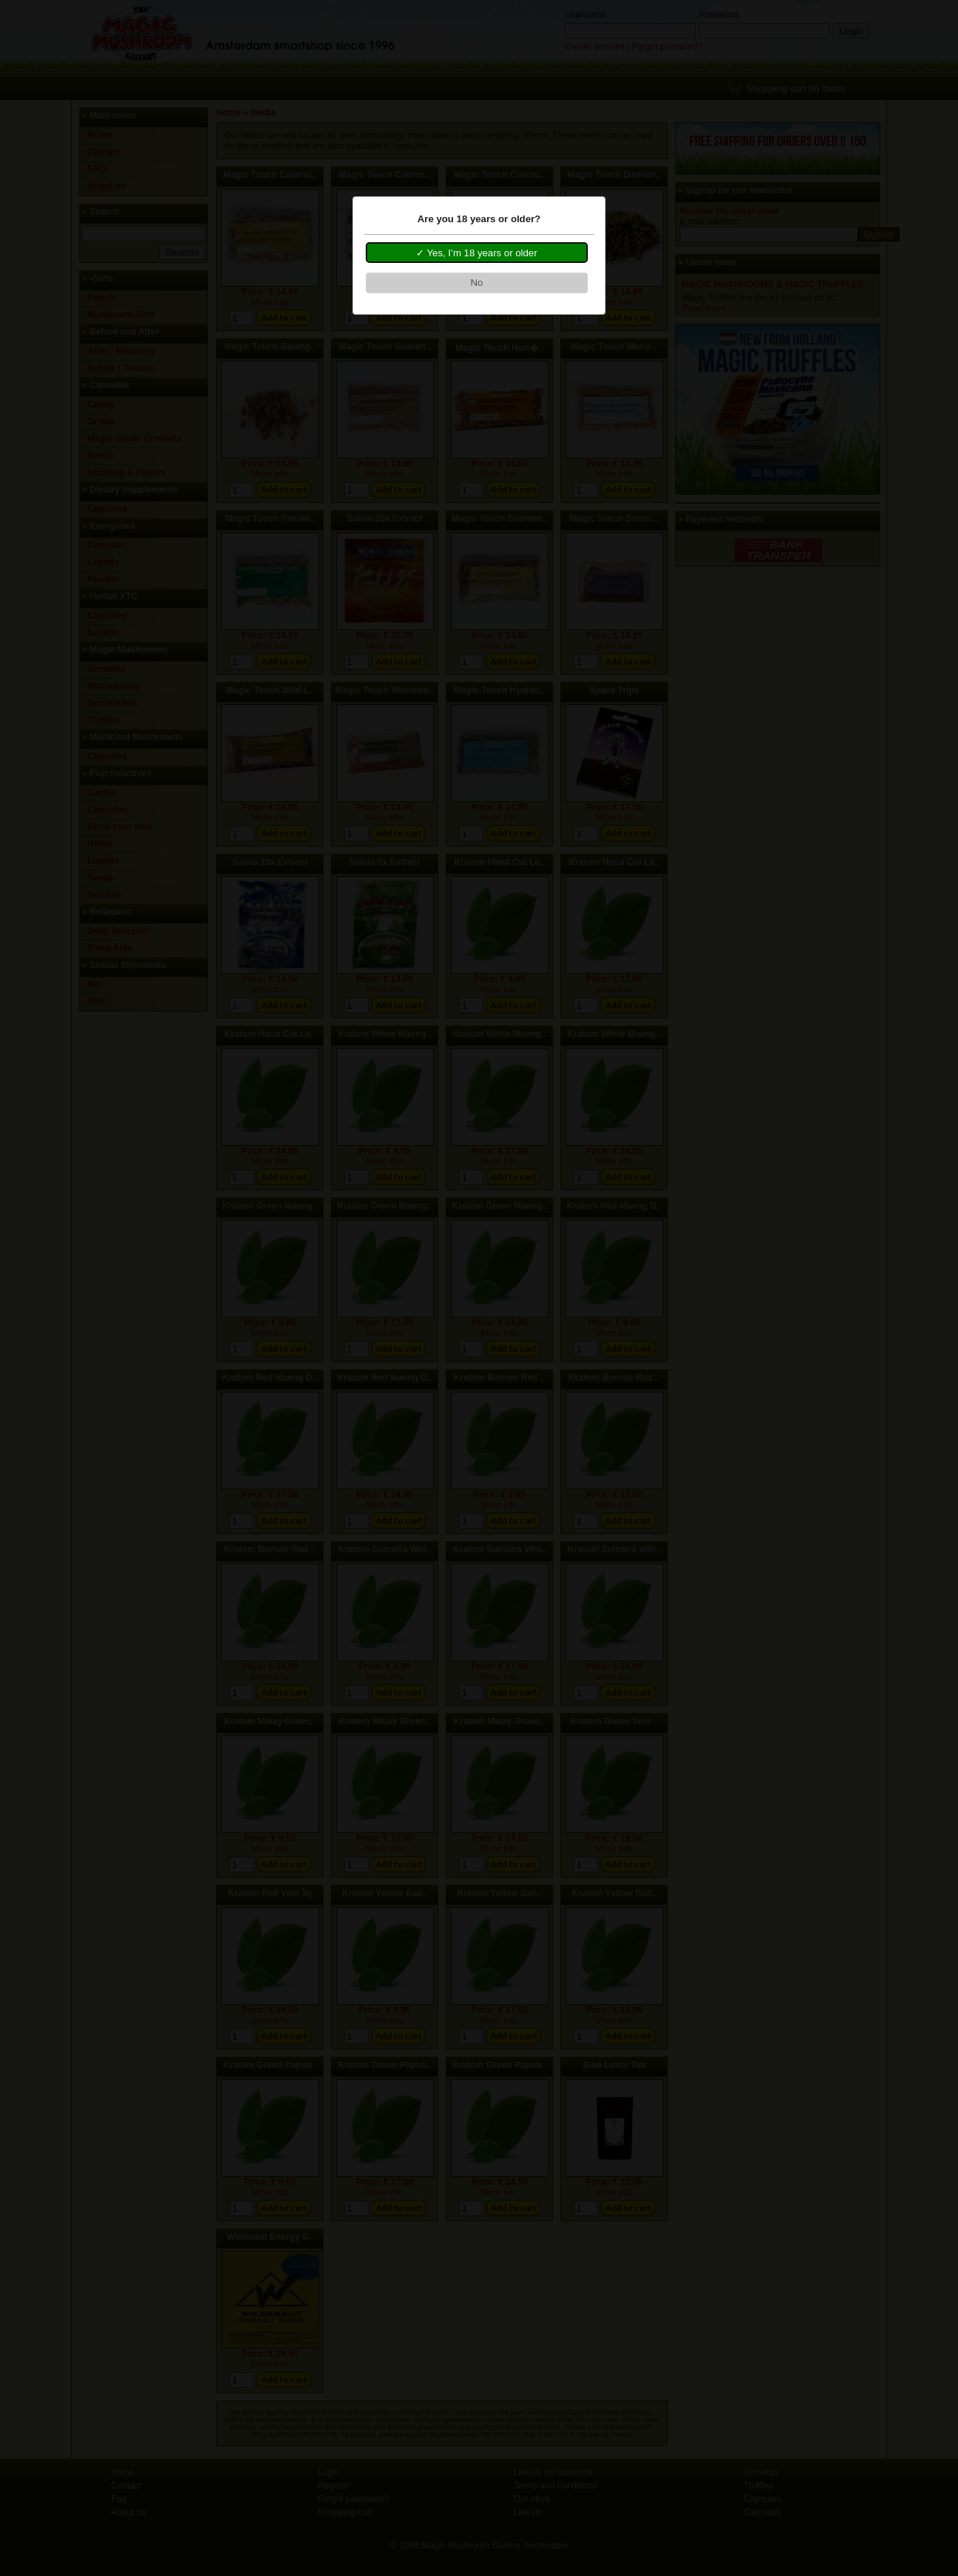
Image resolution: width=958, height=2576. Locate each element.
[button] (477, 252)
